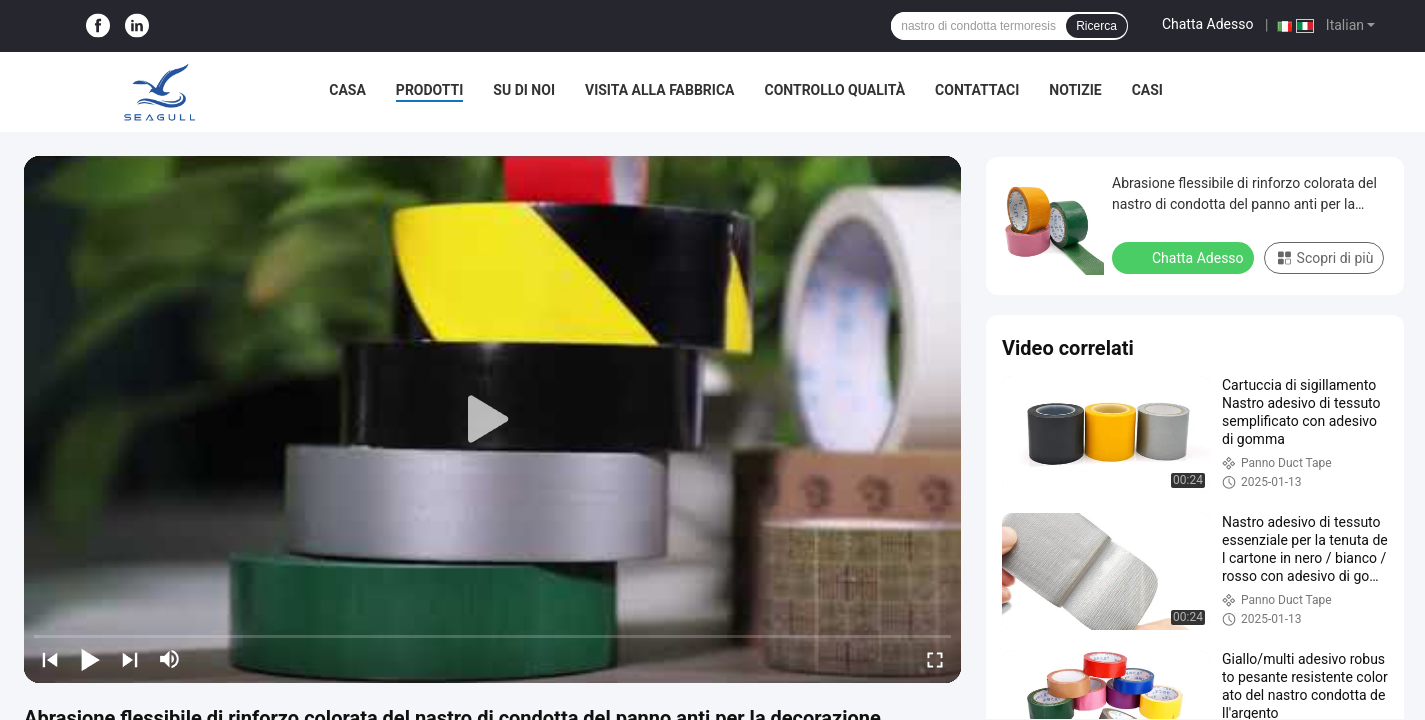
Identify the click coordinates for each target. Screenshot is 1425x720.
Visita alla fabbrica (659, 90)
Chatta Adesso (1208, 24)
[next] (130, 659)
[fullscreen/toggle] (935, 659)
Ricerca (1096, 26)
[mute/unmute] (170, 659)
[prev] (50, 659)
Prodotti (430, 90)
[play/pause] (90, 659)
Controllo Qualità (834, 90)
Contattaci (977, 90)
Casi (1147, 90)
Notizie (1075, 90)
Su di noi (524, 90)
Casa (347, 90)
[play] (493, 420)
